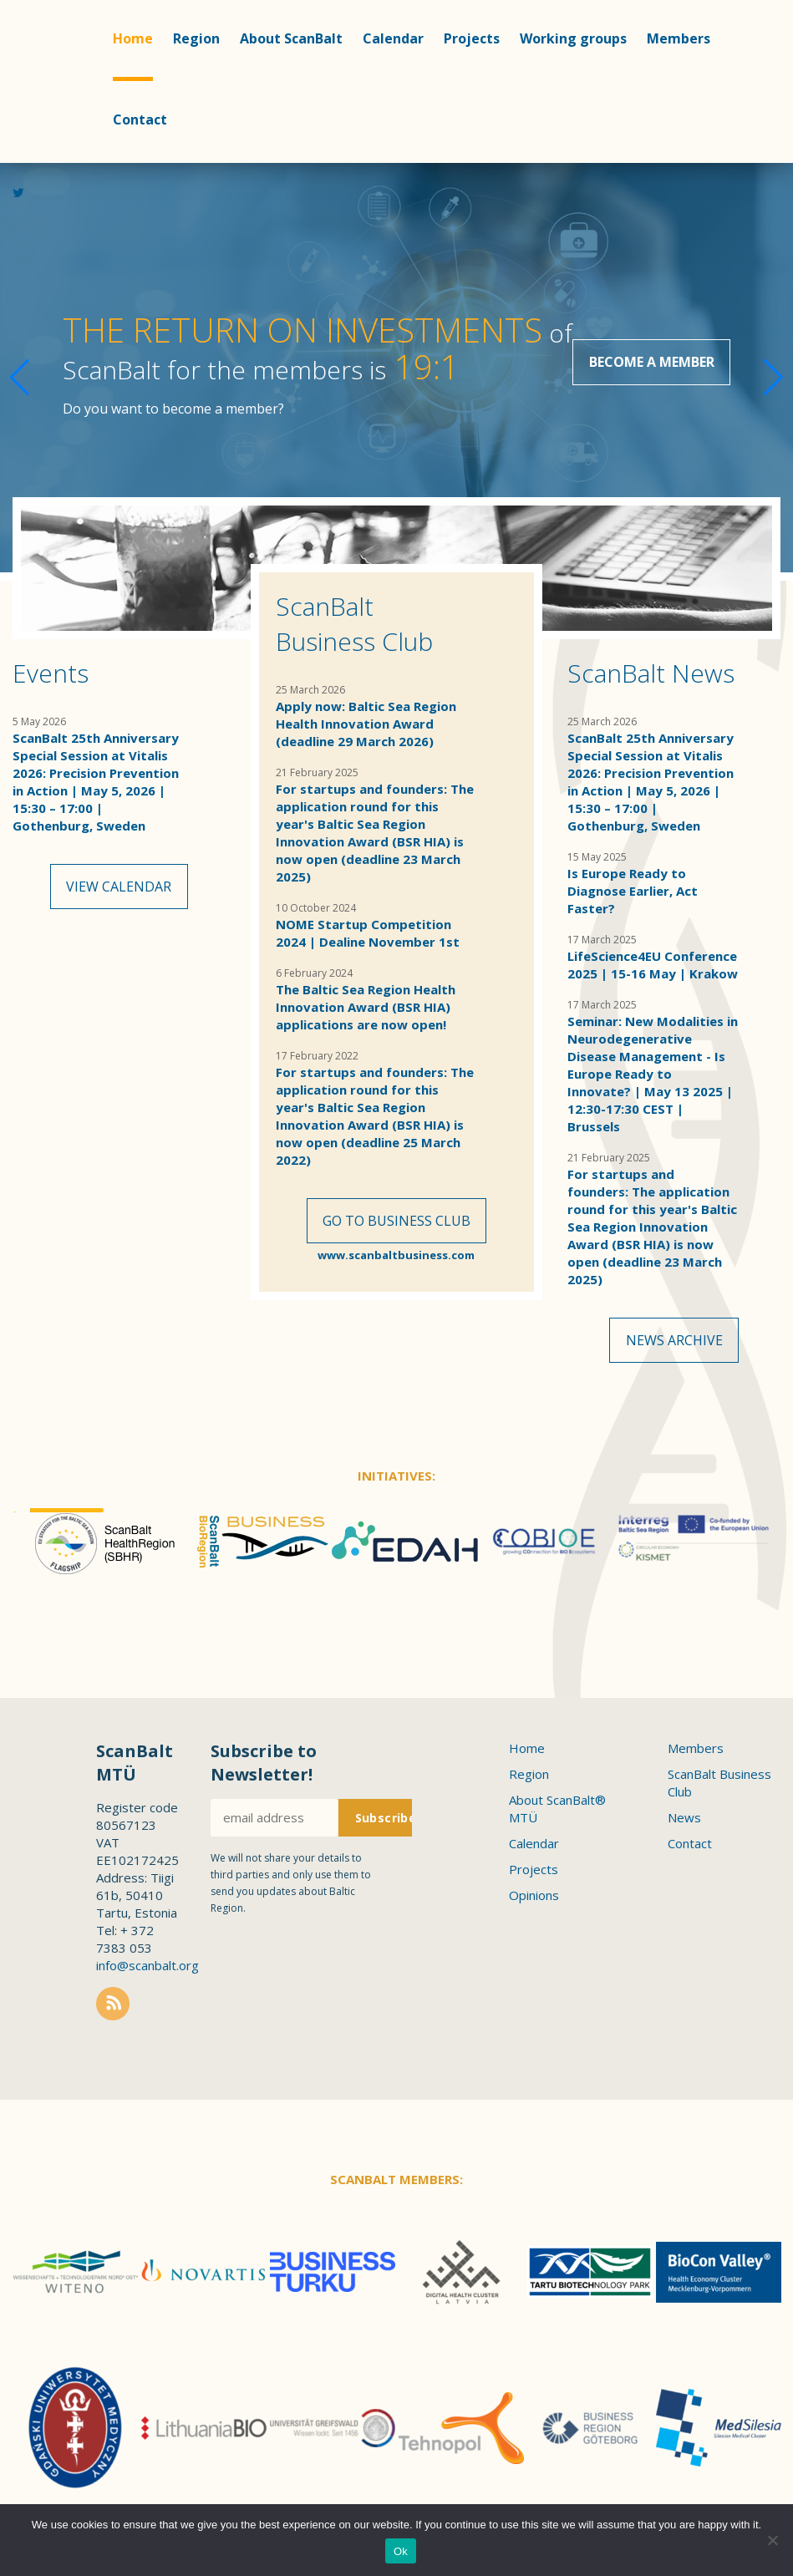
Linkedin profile (742, 199)
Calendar (393, 38)
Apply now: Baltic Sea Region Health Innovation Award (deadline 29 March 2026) (366, 723)
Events (51, 673)
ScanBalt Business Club (354, 623)
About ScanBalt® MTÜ (557, 1813)
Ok (401, 2551)
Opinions (534, 1900)
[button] (773, 367)
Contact (140, 119)
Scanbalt (42, 80)
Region (196, 38)
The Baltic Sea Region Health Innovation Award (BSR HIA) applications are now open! (365, 1007)
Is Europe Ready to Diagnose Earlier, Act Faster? (632, 891)
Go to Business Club (396, 1223)
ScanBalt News (651, 673)
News (684, 1822)
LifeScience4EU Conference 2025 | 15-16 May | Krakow (652, 965)
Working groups (573, 38)
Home (133, 38)
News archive (674, 1343)
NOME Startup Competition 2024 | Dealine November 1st (368, 933)
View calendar (118, 889)
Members (678, 38)
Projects (472, 38)
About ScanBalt (291, 38)
